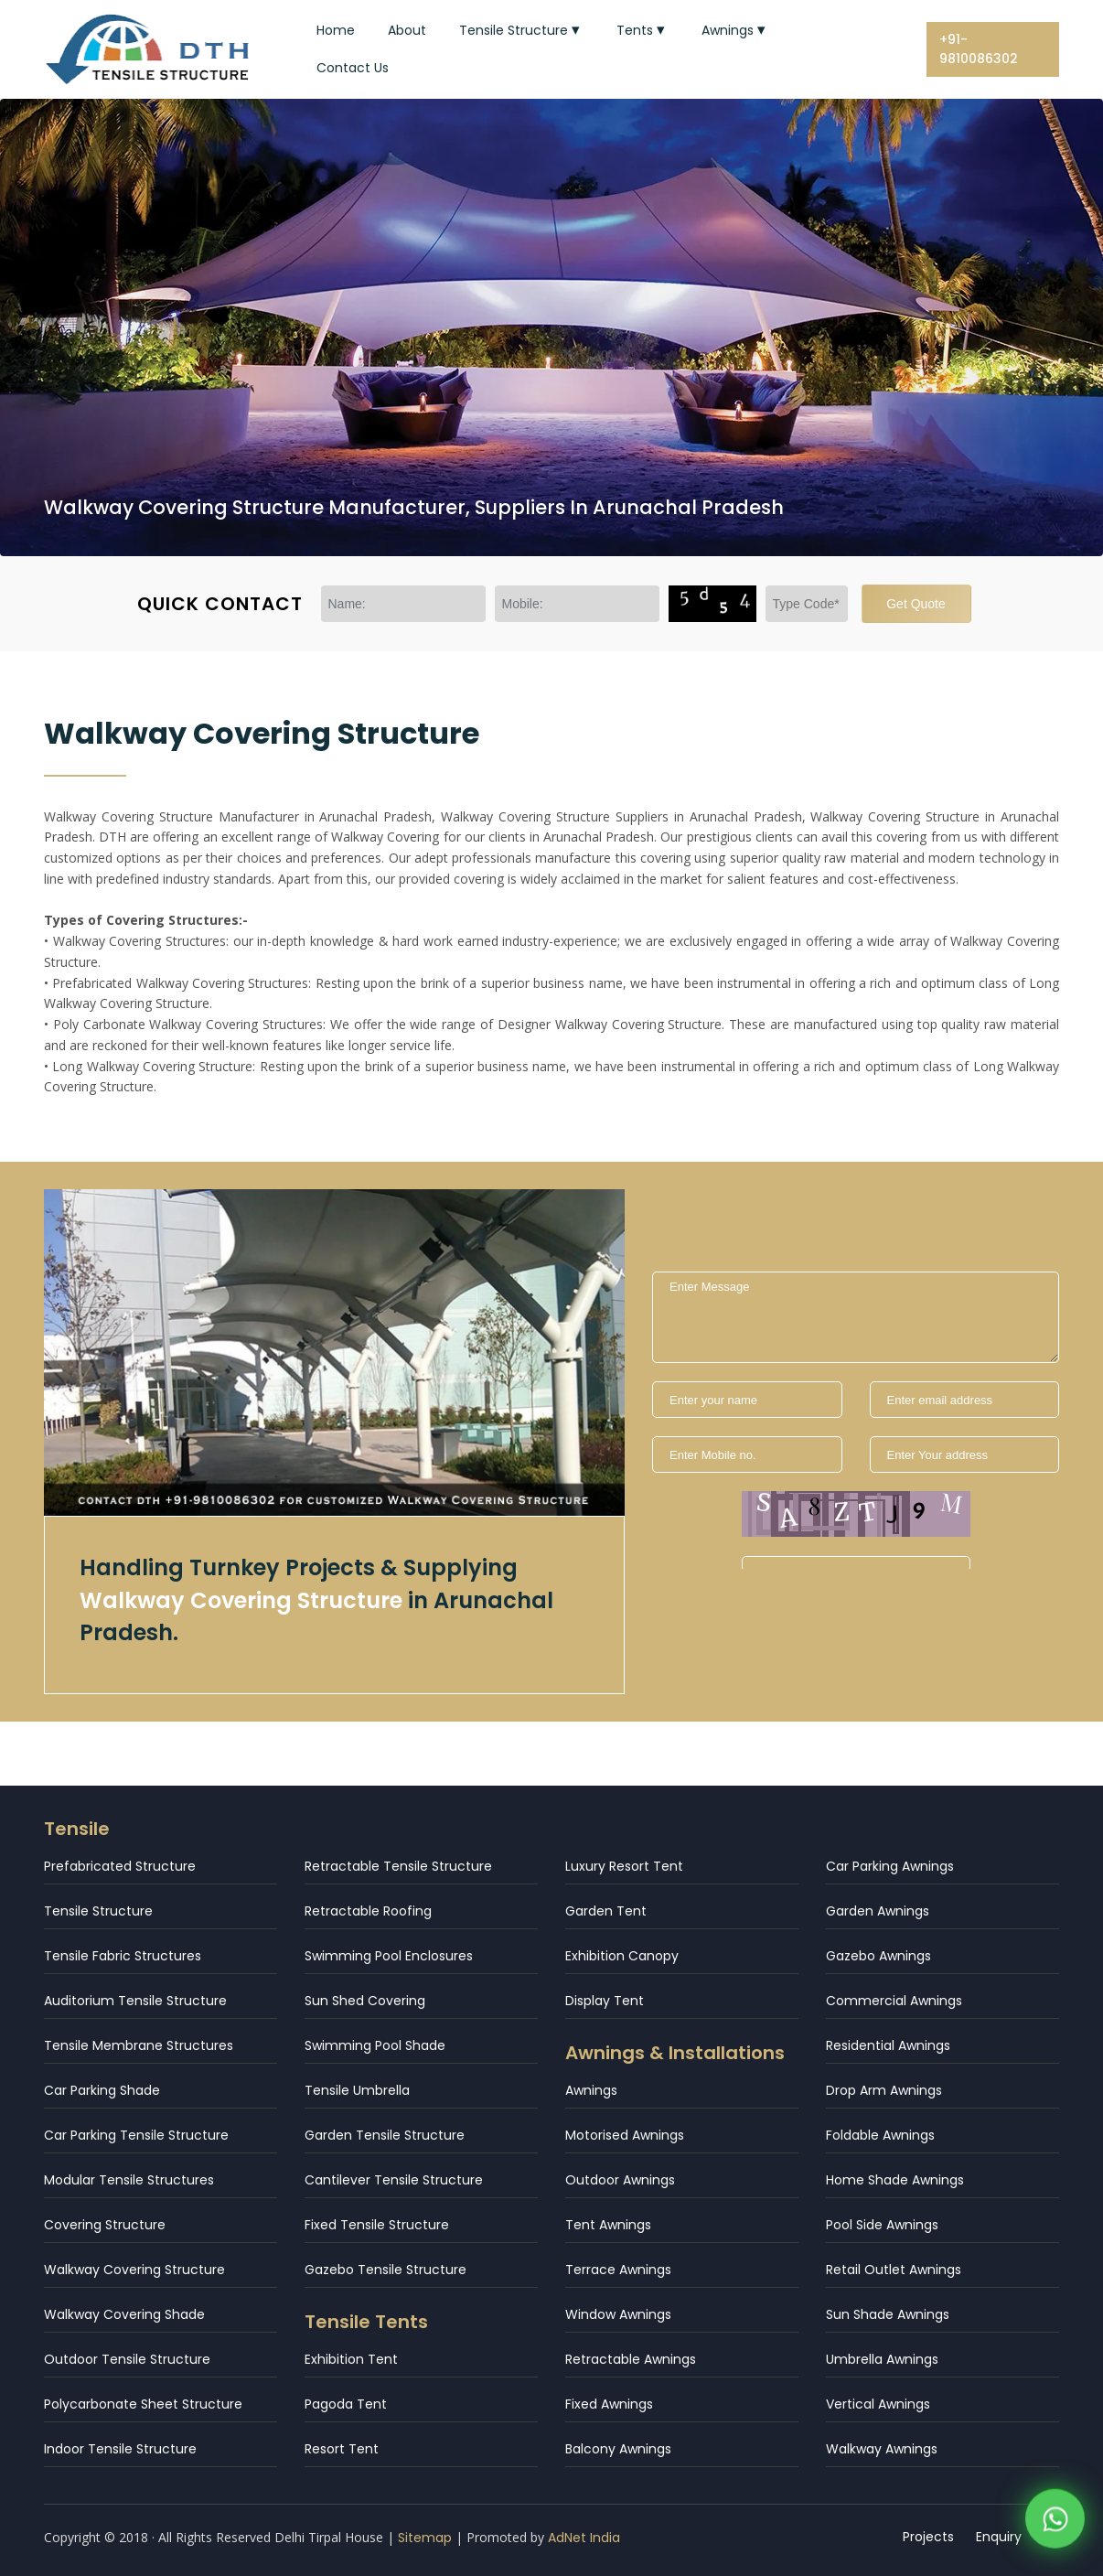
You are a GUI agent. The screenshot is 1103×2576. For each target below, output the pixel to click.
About (407, 30)
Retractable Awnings (630, 2359)
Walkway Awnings (881, 2449)
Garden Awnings (877, 1911)
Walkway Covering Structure (134, 2269)
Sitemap (425, 2537)
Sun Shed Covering (365, 2000)
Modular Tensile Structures (129, 2180)
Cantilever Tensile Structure (394, 2180)
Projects (928, 2537)
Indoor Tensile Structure (120, 2449)
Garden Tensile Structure (385, 2135)
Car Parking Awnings (890, 1866)
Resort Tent (342, 2449)
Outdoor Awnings (620, 2180)
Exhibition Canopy (622, 1956)
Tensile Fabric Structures (122, 1956)
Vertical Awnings (878, 2404)
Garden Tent (606, 1911)
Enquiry (999, 2537)
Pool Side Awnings (882, 2225)
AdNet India (584, 2537)
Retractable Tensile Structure (398, 1866)
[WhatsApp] (1055, 2521)
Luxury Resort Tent (624, 1866)
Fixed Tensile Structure (377, 2225)
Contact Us (352, 68)
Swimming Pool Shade (375, 2045)
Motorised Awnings (624, 2135)
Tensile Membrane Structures (138, 2045)
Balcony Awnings (618, 2449)
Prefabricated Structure (120, 1866)
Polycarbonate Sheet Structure (143, 2404)
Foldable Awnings (880, 2135)
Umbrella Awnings (882, 2359)
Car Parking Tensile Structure (136, 2135)
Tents (642, 30)
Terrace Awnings (618, 2269)
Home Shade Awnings (895, 2180)
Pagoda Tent (346, 2404)
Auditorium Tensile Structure (135, 2000)
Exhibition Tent (351, 2359)
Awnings (735, 30)
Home (335, 30)
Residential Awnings (888, 2045)
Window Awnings (618, 2314)
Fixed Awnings (609, 2404)
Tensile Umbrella (357, 2090)
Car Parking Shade (102, 2090)
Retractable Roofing (368, 1911)
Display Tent (604, 2000)
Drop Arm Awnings (884, 2090)
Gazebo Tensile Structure (385, 2269)
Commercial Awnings (894, 2000)
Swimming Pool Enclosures (389, 1956)
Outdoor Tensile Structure (127, 2359)
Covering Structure (105, 2225)
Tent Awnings (608, 2225)
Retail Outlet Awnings (893, 2269)
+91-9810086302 (978, 49)
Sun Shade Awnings (887, 2314)
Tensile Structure (521, 30)
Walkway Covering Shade (124, 2314)
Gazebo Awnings (878, 1956)
